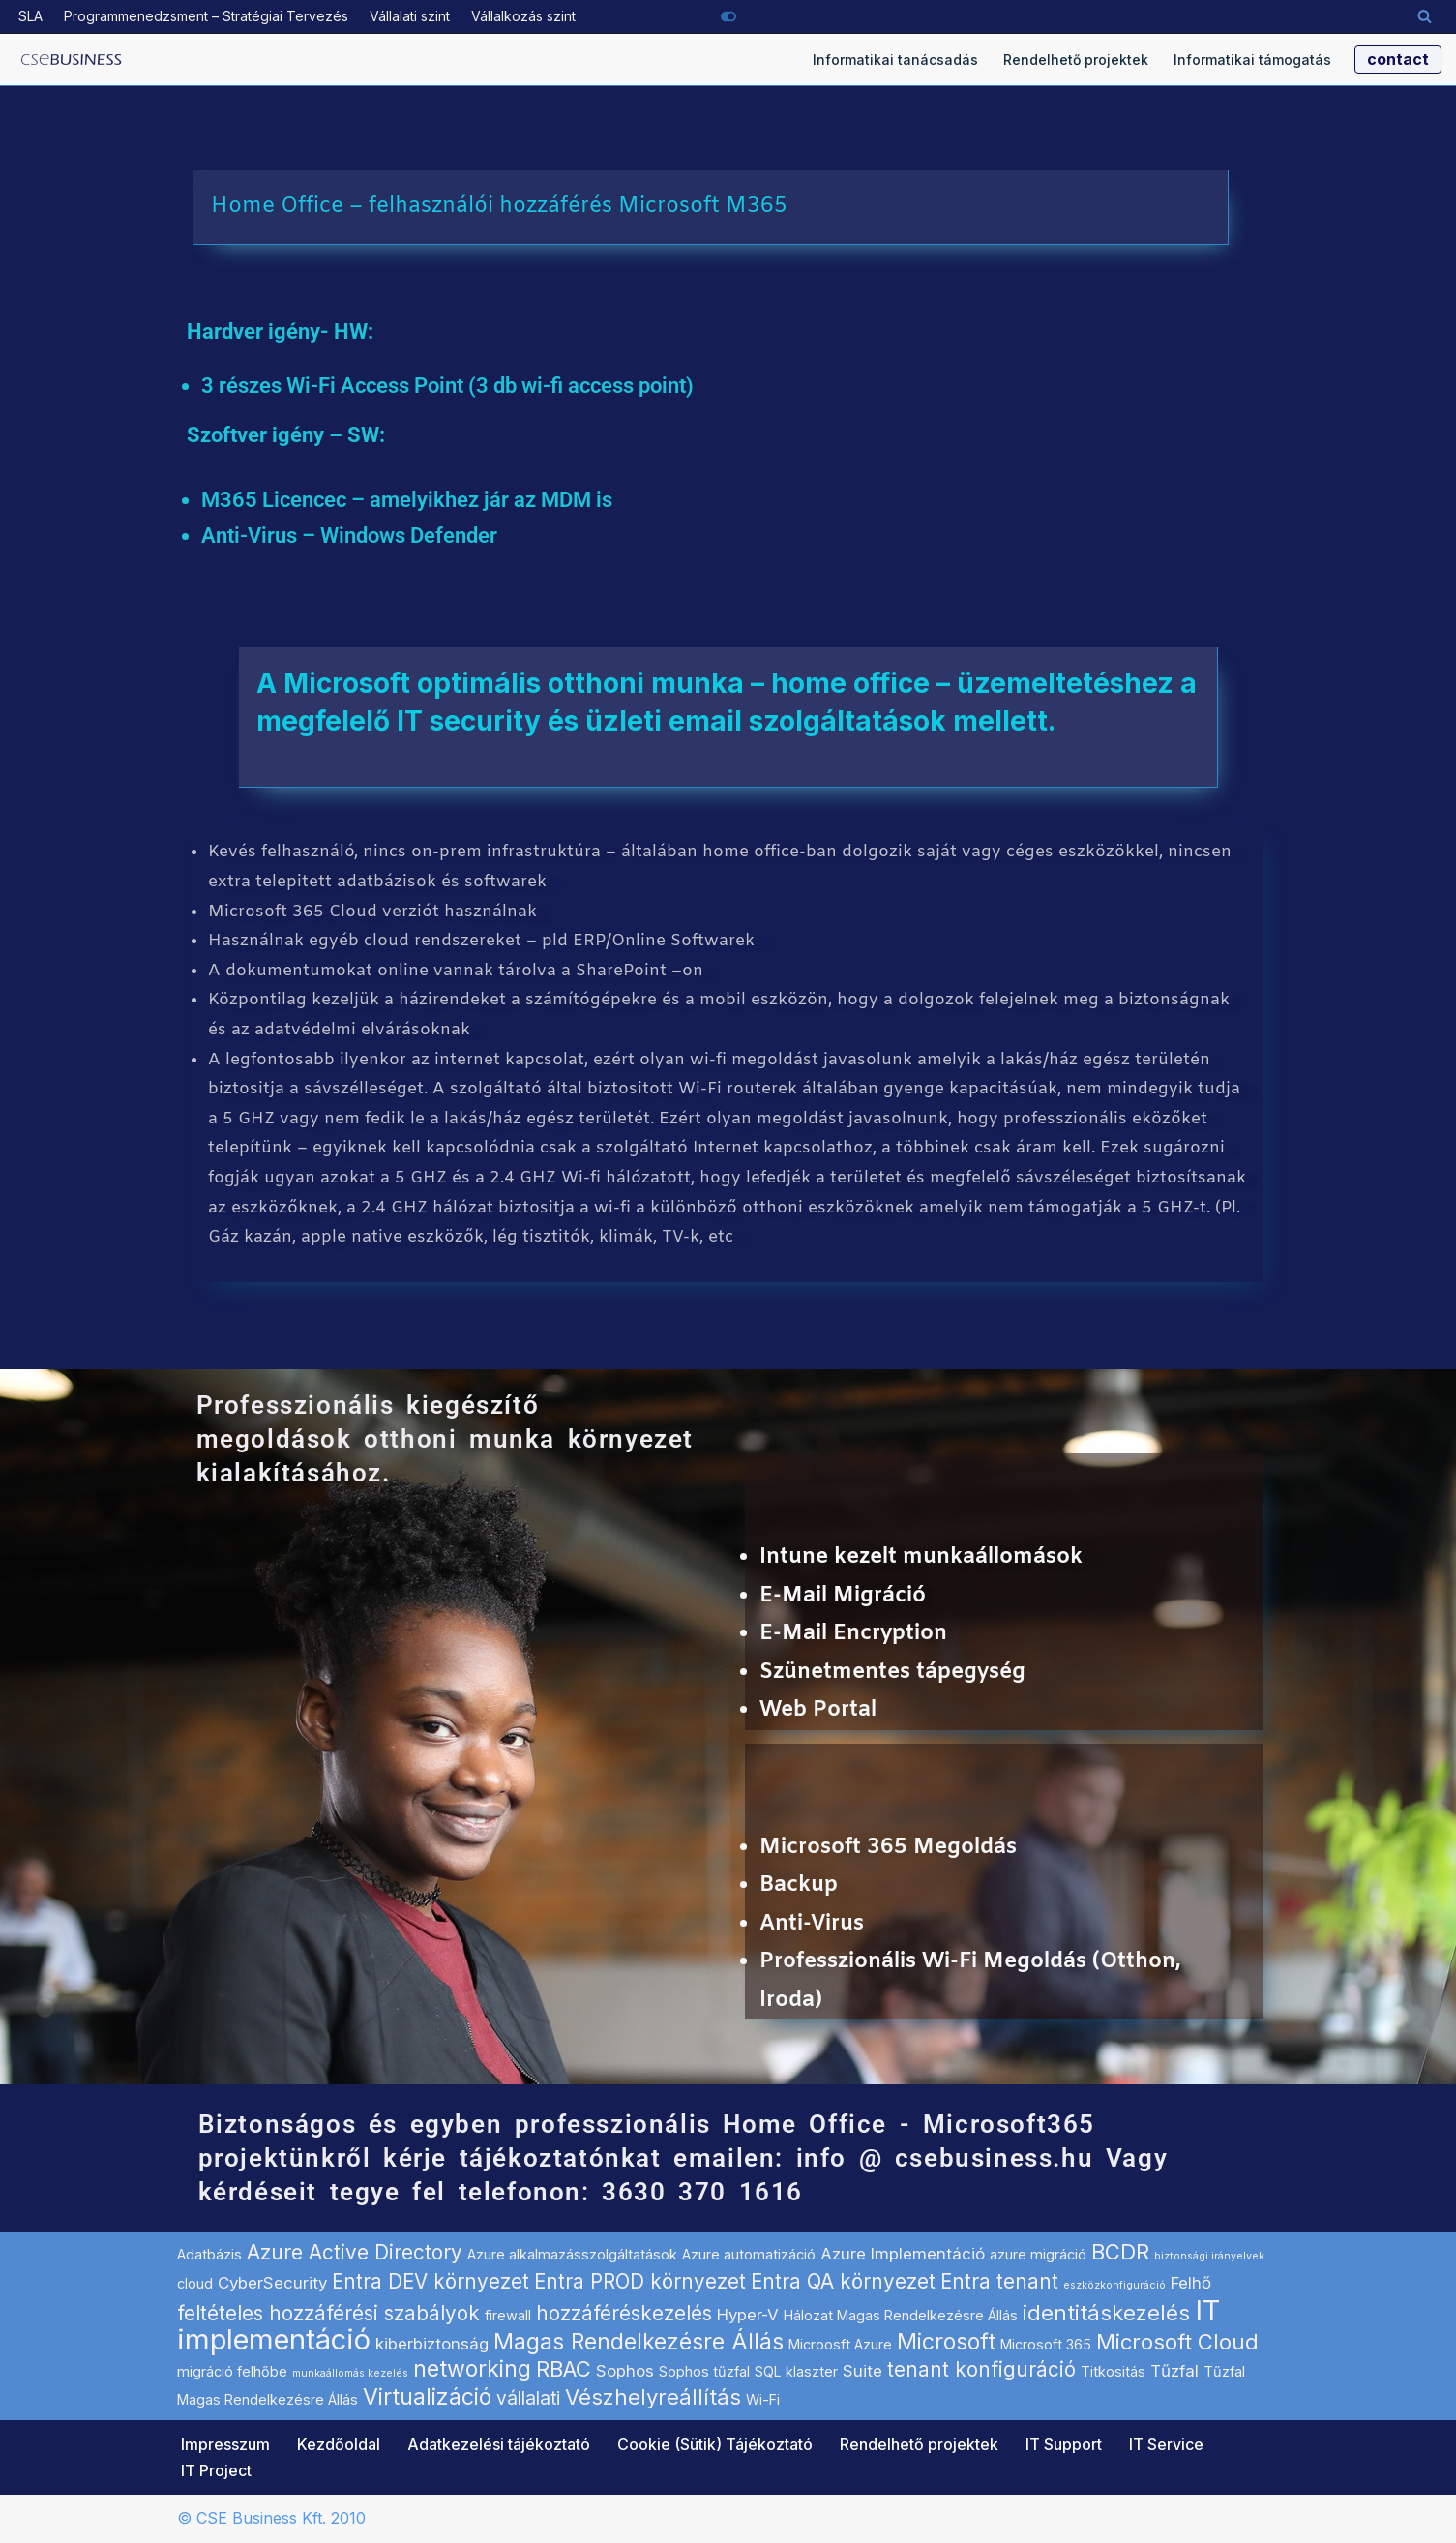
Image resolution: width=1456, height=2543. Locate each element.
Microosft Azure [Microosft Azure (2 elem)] (840, 2344)
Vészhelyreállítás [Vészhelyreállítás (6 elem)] (653, 2397)
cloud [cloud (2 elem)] (195, 2283)
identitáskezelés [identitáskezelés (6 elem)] (1106, 2312)
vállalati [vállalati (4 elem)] (528, 2399)
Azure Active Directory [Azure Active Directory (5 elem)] (354, 2253)
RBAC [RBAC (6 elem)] (563, 2368)
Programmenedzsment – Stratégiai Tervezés (206, 16)
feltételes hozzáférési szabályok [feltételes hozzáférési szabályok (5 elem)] (328, 2313)
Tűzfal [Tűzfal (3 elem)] (1174, 2370)
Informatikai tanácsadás (895, 59)
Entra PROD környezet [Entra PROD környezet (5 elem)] (640, 2281)
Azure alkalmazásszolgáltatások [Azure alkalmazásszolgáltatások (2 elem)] (572, 2255)
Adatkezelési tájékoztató (498, 2444)
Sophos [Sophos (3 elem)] (625, 2370)
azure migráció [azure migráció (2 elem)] (1038, 2255)
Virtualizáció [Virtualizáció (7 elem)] (427, 2397)
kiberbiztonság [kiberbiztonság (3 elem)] (432, 2343)
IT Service (1166, 2444)
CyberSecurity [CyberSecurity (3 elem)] (272, 2282)
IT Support (1063, 2444)
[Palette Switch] (728, 16)
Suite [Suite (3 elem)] (862, 2370)
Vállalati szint (410, 16)
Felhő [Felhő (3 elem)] (1191, 2282)
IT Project (216, 2470)
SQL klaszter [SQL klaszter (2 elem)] (796, 2371)
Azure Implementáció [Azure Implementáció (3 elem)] (902, 2254)
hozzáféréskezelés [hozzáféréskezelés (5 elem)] (624, 2313)
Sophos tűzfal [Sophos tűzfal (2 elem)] (704, 2371)
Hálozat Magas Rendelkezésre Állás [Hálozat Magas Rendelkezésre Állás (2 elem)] (901, 2315)
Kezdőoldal (338, 2444)
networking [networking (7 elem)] (472, 2368)
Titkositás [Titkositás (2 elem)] (1113, 2371)
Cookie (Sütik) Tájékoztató (715, 2444)
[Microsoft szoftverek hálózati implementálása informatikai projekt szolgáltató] (72, 60)
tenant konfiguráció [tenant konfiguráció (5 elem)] (981, 2369)
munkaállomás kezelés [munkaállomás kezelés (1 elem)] (350, 2373)
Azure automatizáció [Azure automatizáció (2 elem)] (749, 2255)
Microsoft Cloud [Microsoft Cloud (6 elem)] (1177, 2341)
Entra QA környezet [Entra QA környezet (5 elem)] (843, 2281)
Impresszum (225, 2444)
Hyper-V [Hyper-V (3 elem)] (748, 2314)
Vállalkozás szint (523, 16)
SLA (30, 16)
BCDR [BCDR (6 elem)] (1120, 2252)
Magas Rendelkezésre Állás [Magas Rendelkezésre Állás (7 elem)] (638, 2341)
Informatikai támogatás (1252, 59)
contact (1398, 59)
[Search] (1424, 16)
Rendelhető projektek (1075, 59)
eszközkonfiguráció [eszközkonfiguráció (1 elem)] (1114, 2285)
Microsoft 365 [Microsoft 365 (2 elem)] (1045, 2344)
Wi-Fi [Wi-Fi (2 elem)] (763, 2400)
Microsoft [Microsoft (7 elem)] (946, 2341)
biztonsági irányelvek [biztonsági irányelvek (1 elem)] (1209, 2257)
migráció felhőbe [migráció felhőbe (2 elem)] (232, 2371)
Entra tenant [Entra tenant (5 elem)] (999, 2281)
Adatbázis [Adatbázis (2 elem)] (209, 2255)
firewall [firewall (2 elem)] (508, 2315)
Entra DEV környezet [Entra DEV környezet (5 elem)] (430, 2281)
